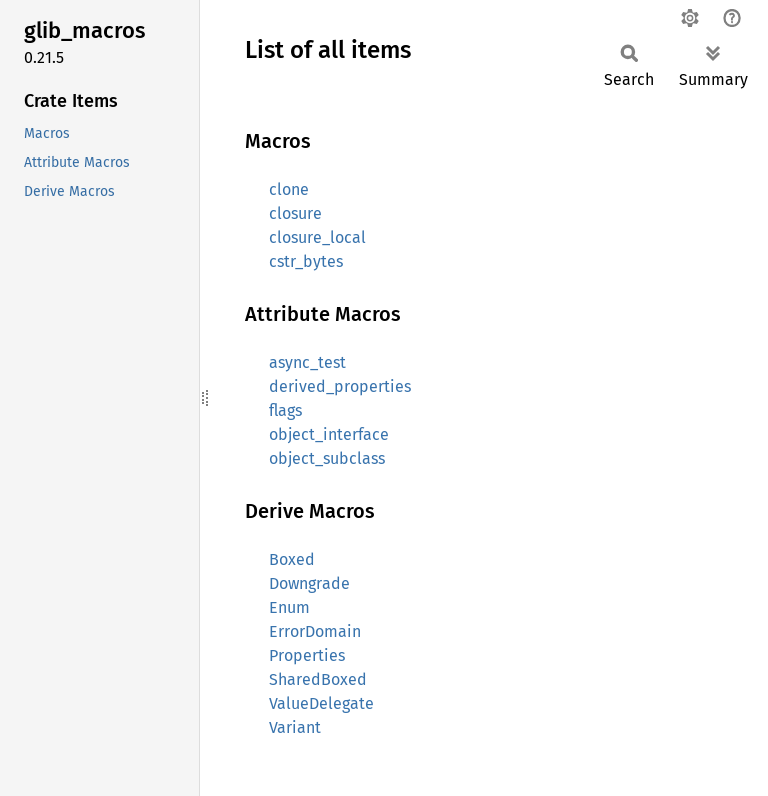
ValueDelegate (321, 703)
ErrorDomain (315, 631)
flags (285, 410)
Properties (307, 655)
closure (295, 213)
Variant (295, 727)
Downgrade (309, 583)
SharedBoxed (318, 679)
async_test (307, 362)
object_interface (329, 434)
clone (289, 189)
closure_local (317, 237)
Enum (289, 607)
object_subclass (327, 458)
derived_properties (340, 386)
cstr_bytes (306, 261)
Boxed (292, 559)
